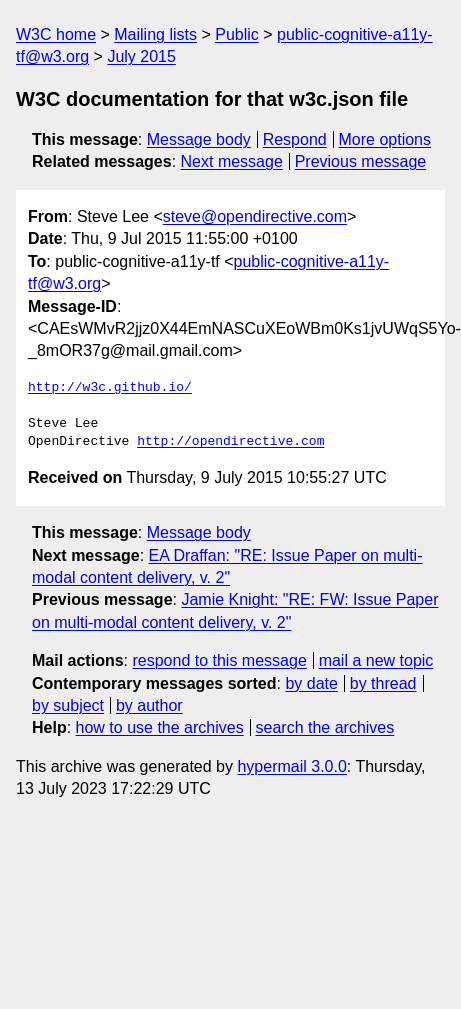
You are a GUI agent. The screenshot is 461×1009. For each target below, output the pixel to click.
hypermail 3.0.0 (291, 766)
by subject (68, 705)
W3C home (56, 34)
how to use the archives (160, 727)
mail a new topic (376, 660)
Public (237, 34)
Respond (295, 139)
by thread (383, 683)
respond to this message (219, 660)
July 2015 (141, 56)
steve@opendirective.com (255, 216)
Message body (199, 139)
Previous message (361, 161)
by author (149, 705)
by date (311, 683)
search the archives (325, 727)
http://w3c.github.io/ (110, 388)
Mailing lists (155, 34)
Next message (232, 161)
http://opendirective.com (230, 442)
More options (385, 139)
